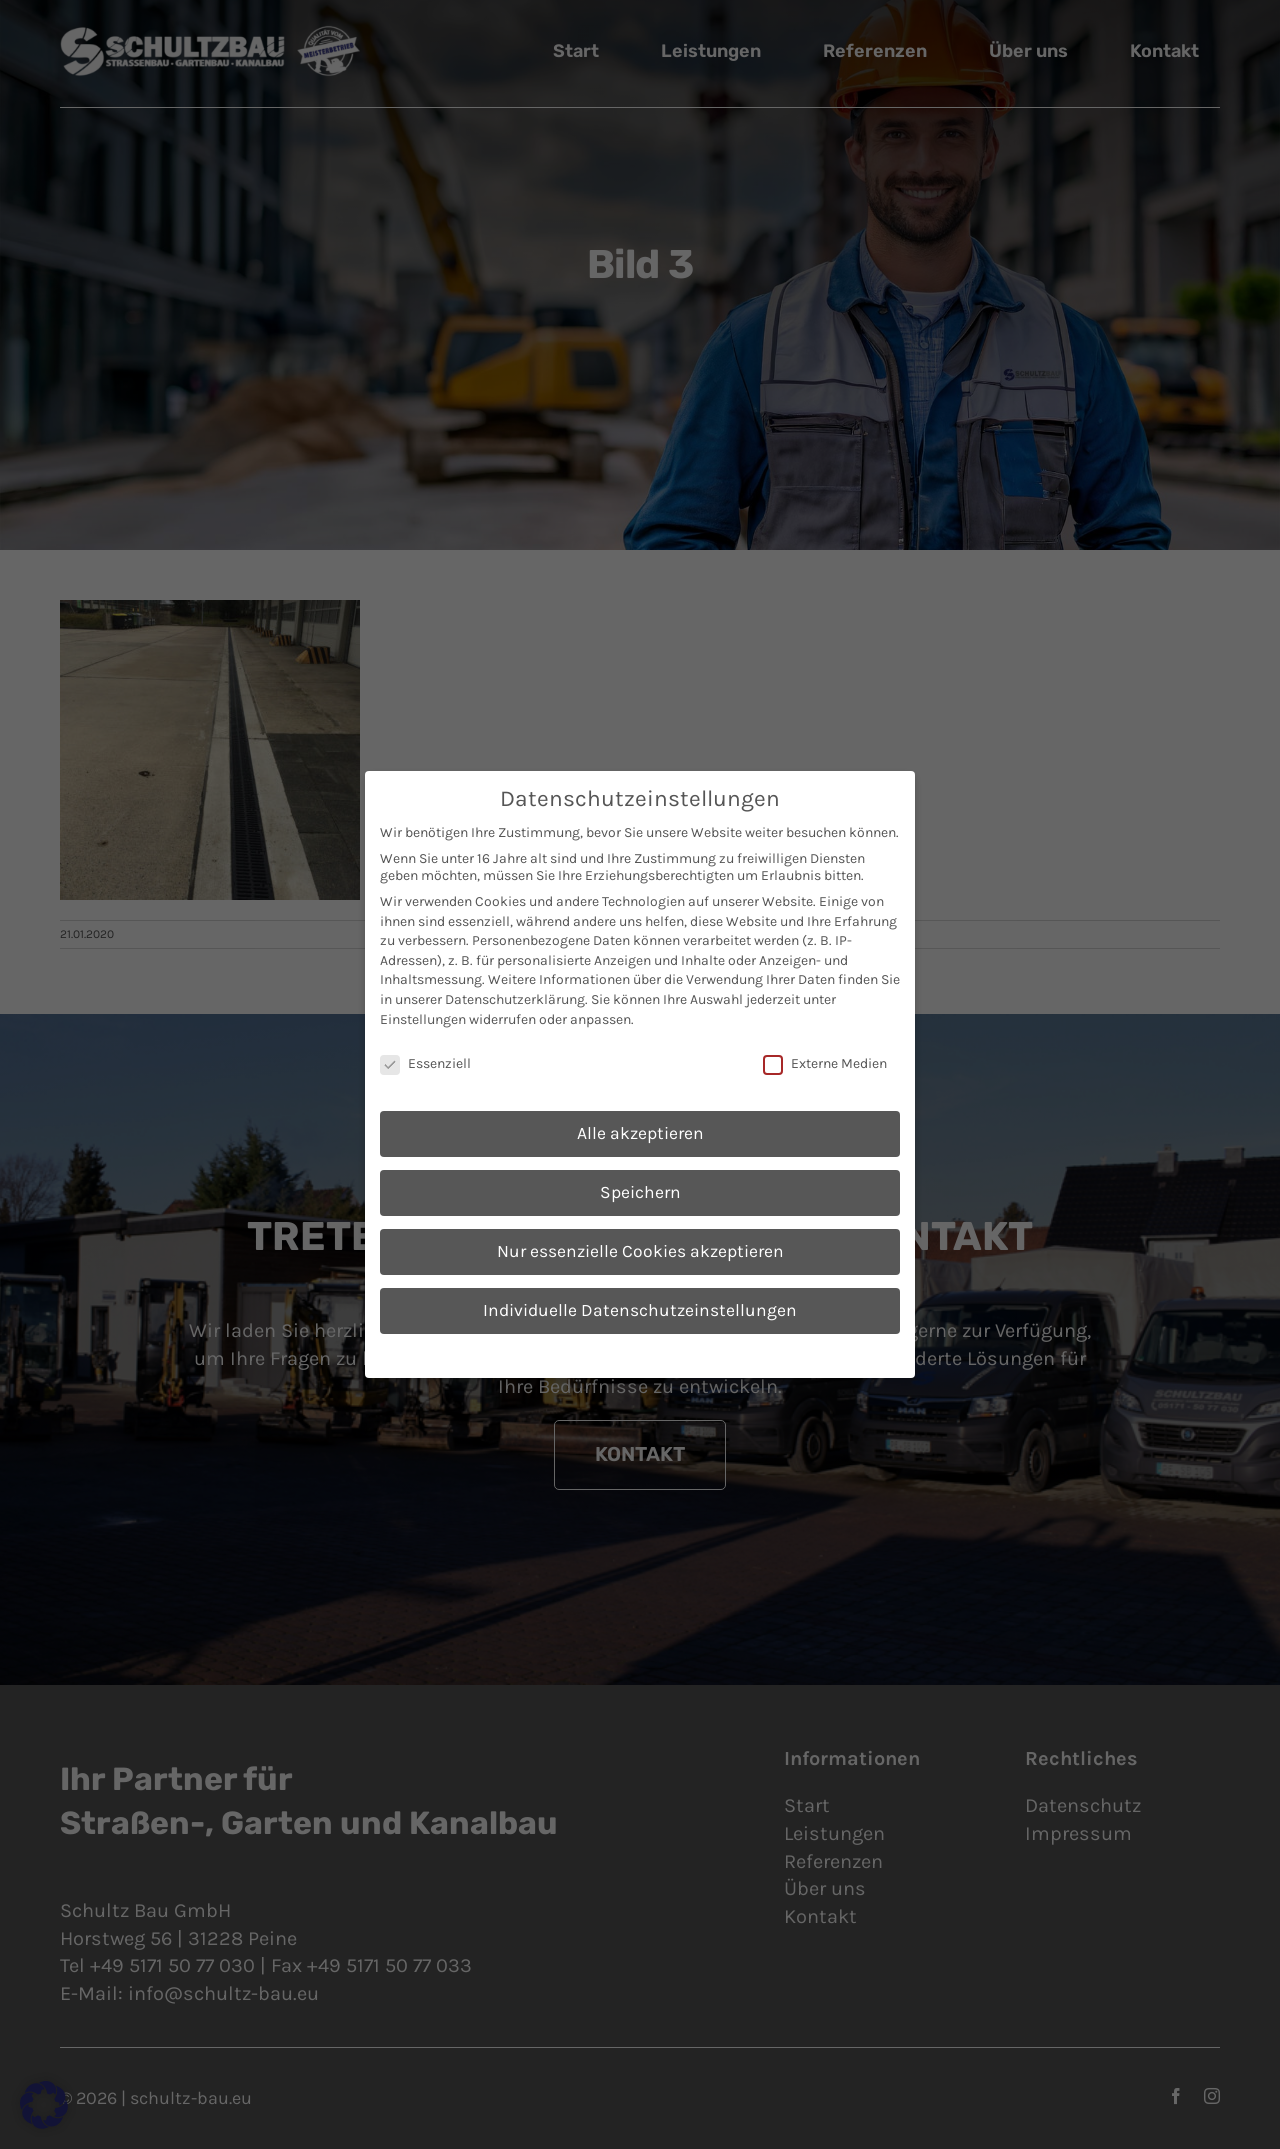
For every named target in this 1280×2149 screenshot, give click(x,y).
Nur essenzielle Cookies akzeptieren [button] (640, 1251)
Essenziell (425, 1063)
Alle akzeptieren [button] (640, 1133)
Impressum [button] (741, 1353)
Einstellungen (423, 1019)
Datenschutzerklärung (515, 999)
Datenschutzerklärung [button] (648, 1353)
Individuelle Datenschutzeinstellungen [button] (640, 1310)
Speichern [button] (640, 1192)
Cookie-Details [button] (547, 1353)
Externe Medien (825, 1063)
